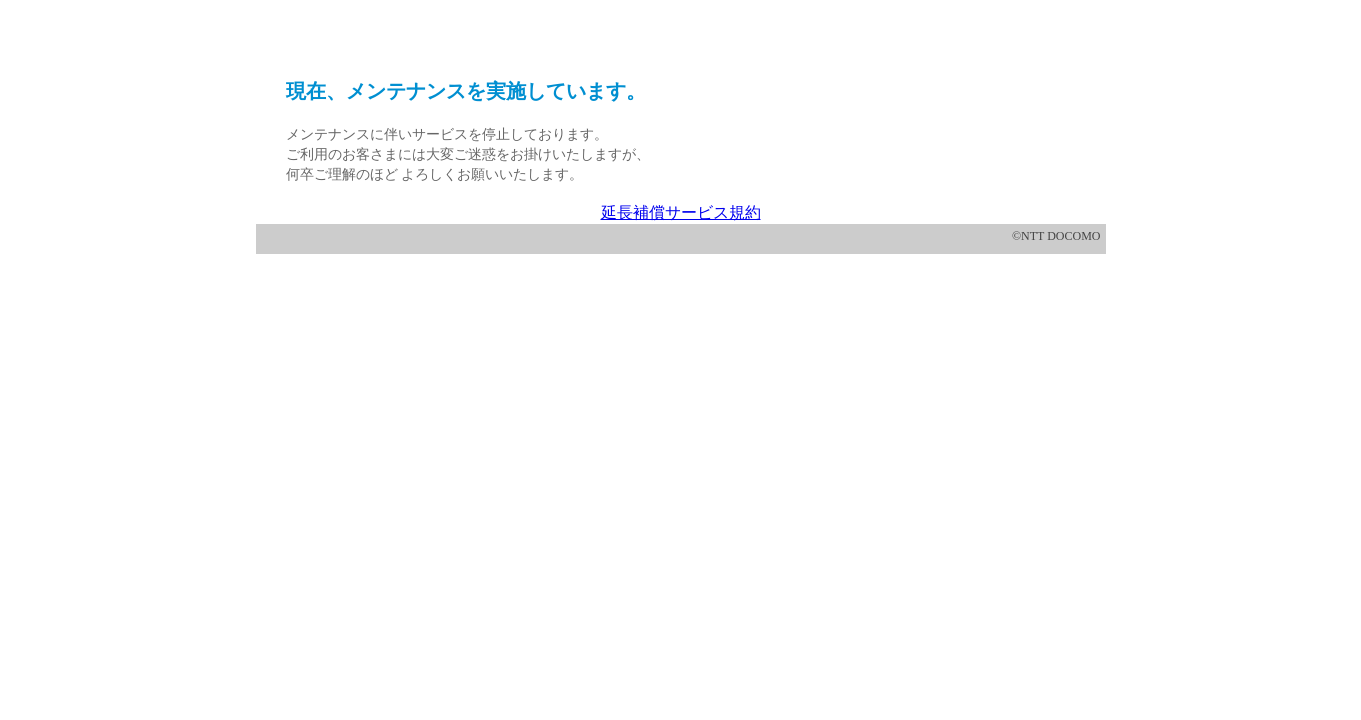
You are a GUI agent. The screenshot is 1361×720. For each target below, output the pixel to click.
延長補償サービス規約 (681, 212)
